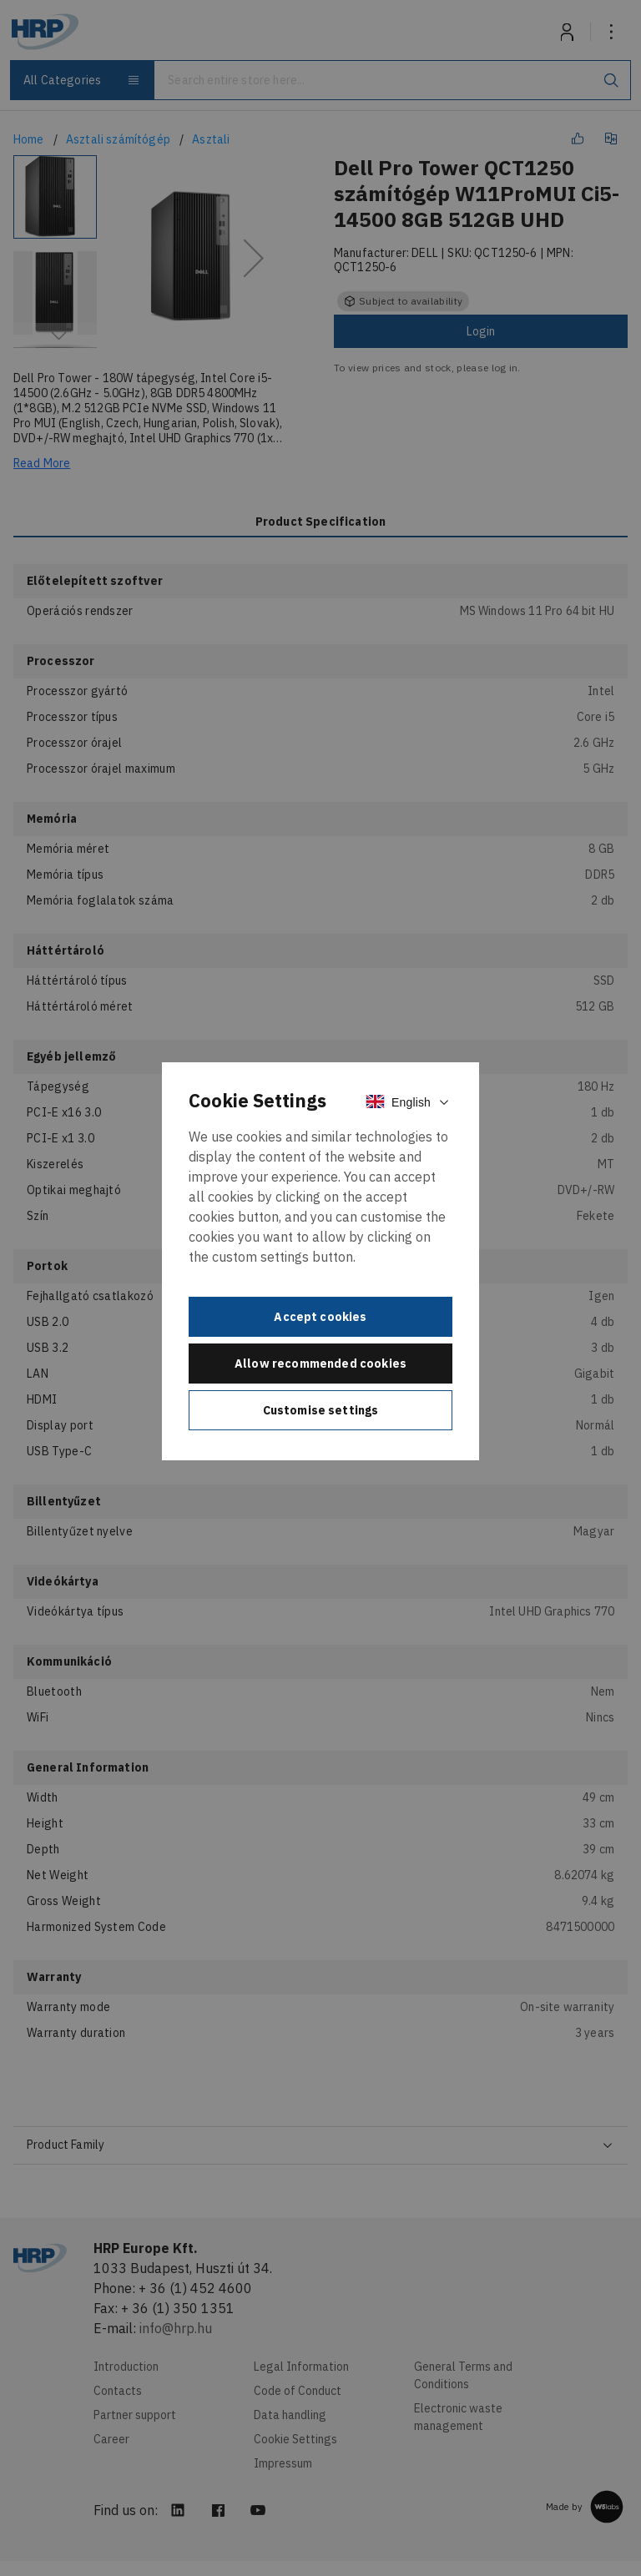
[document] (320, 1260)
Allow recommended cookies (320, 1363)
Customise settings (321, 1410)
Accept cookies (320, 1316)
